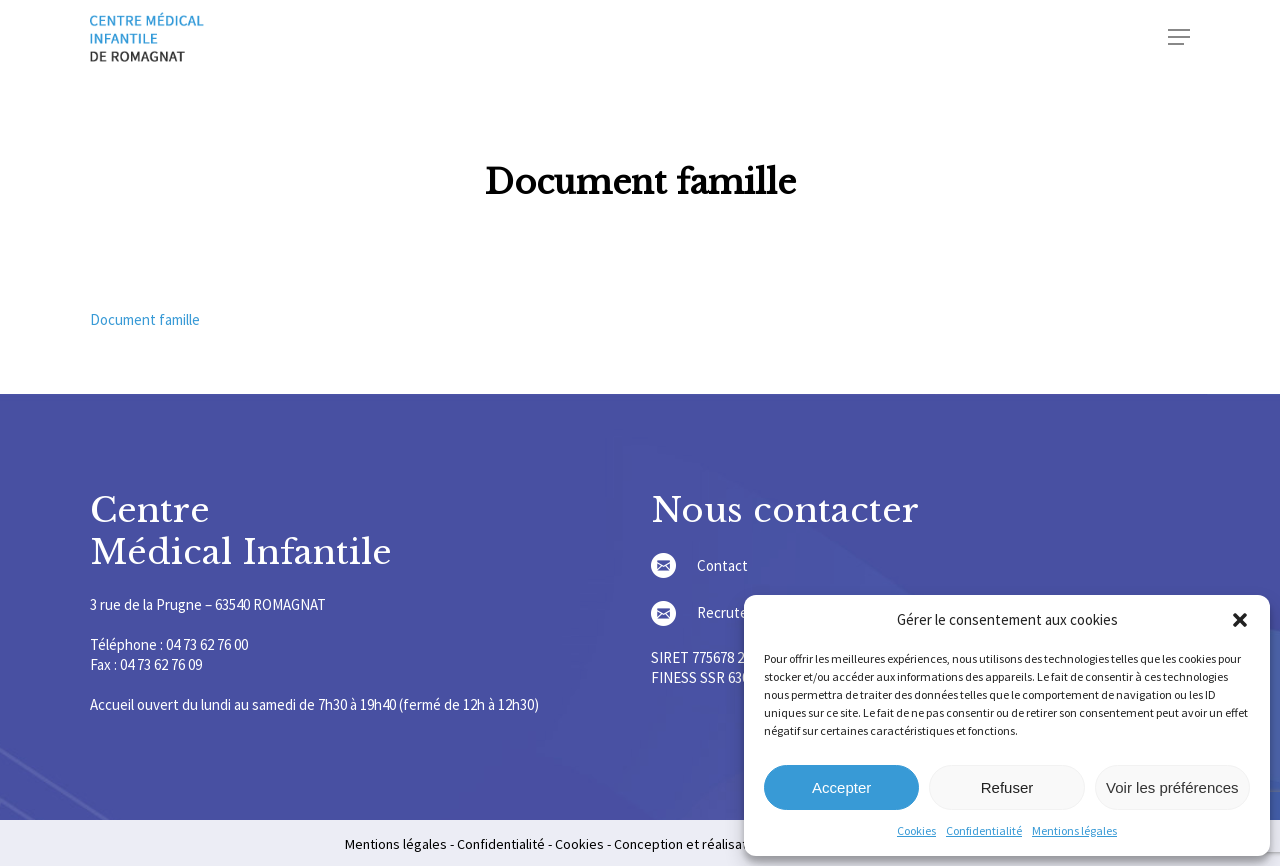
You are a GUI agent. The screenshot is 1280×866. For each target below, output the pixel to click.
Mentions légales (1074, 830)
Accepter (841, 787)
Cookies (916, 830)
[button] (1240, 620)
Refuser (1007, 787)
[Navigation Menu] (1179, 37)
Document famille (145, 319)
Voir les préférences (1172, 787)
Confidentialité (984, 830)
